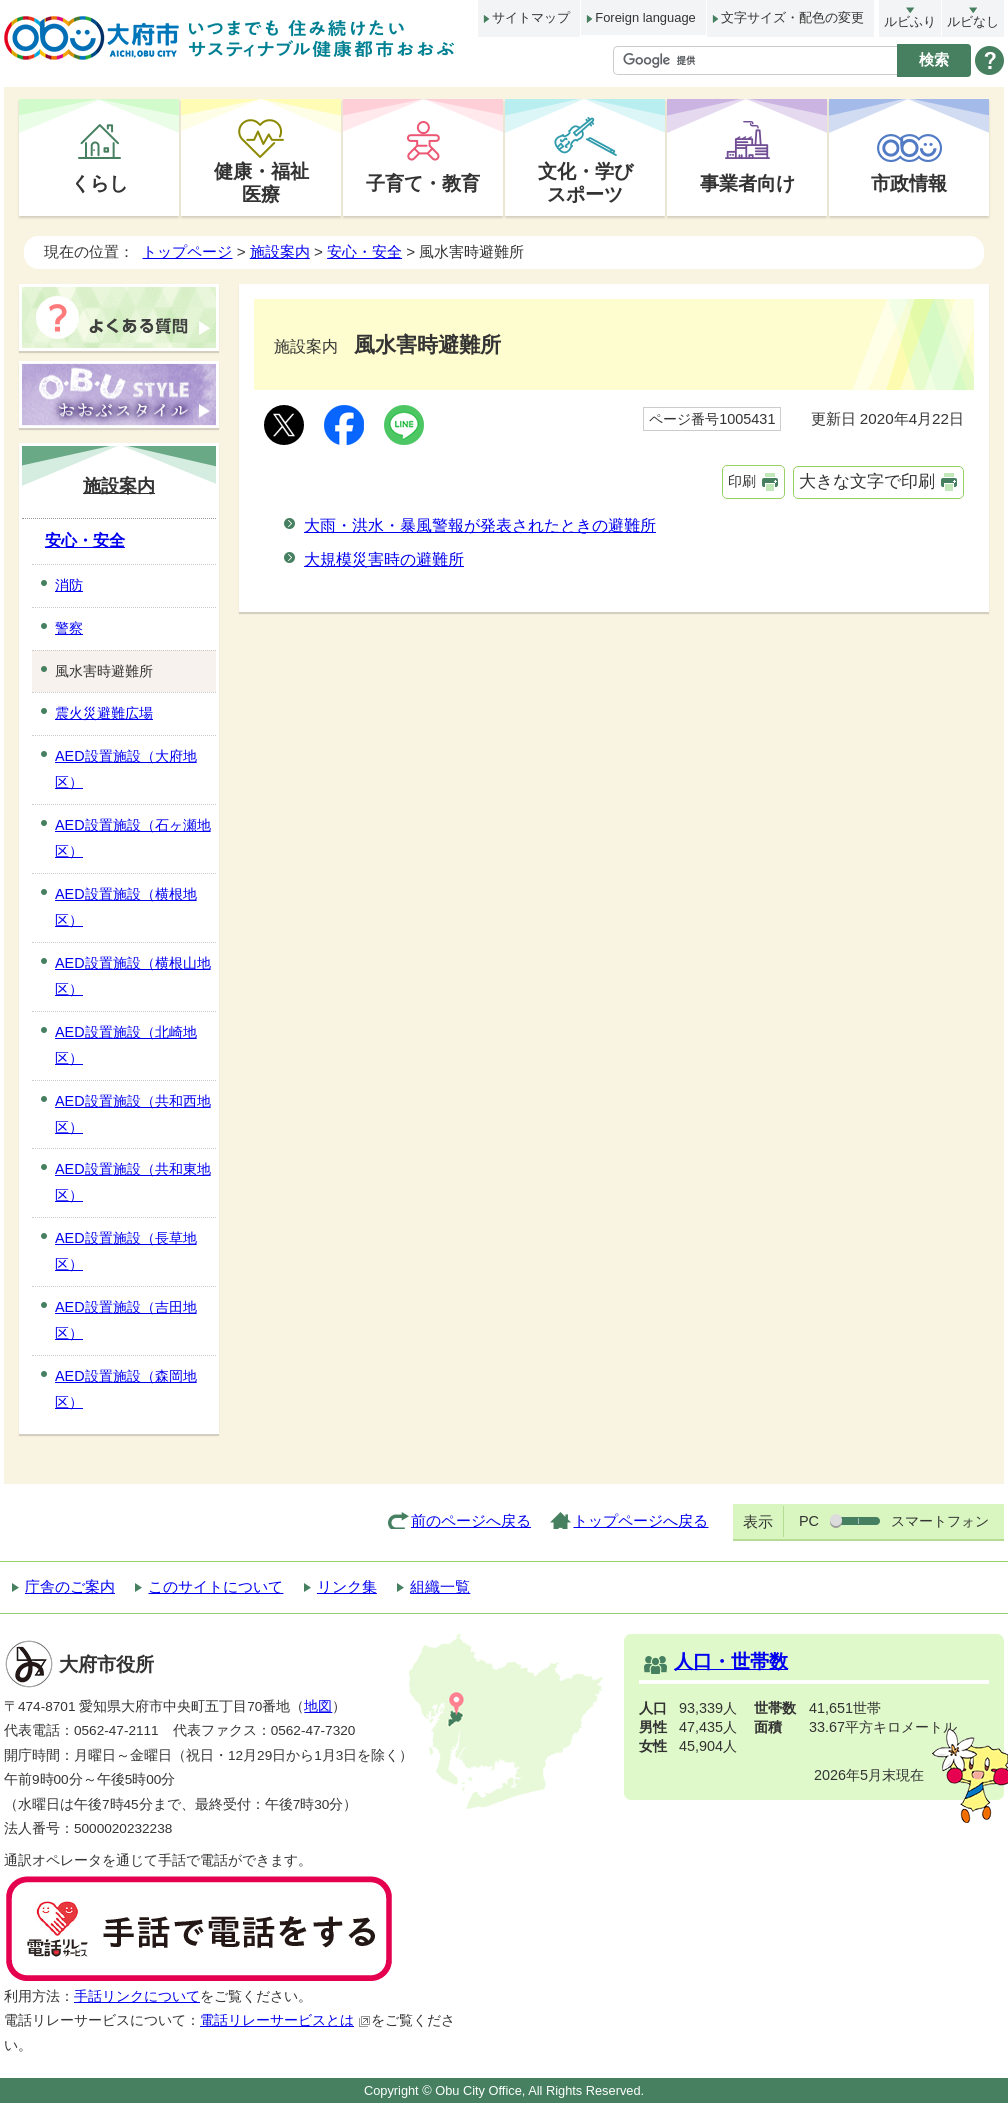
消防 (69, 585)
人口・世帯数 (731, 1661)
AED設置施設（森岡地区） (126, 1389)
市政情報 (909, 183)
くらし (99, 183)
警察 (69, 628)
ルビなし (973, 21)
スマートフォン (940, 1521)
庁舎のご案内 (70, 1586)
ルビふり (910, 21)
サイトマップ (531, 17)
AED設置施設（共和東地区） (133, 1182)
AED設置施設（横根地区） (126, 907)
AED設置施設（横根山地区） (133, 976)
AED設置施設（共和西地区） (133, 1114)
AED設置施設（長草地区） (126, 1251)
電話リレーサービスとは (285, 2020)
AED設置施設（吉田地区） (126, 1320)
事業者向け (747, 183)
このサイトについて (215, 1586)
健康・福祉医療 (261, 182)
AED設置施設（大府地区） (126, 769)
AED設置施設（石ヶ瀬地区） (133, 838)
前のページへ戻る (471, 1520)
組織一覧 (440, 1586)
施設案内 (280, 251)
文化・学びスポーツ (585, 182)
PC (809, 1521)
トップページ (187, 251)
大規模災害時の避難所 (384, 559)
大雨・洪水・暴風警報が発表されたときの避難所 (480, 525)
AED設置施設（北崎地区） (126, 1045)
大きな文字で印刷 (867, 481)
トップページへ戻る (640, 1520)
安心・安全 (364, 251)
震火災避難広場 (104, 713)
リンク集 (347, 1586)
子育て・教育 (423, 183)
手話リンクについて (137, 1996)
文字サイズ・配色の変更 (792, 17)
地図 (318, 1706)
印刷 (742, 481)
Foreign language (645, 17)
